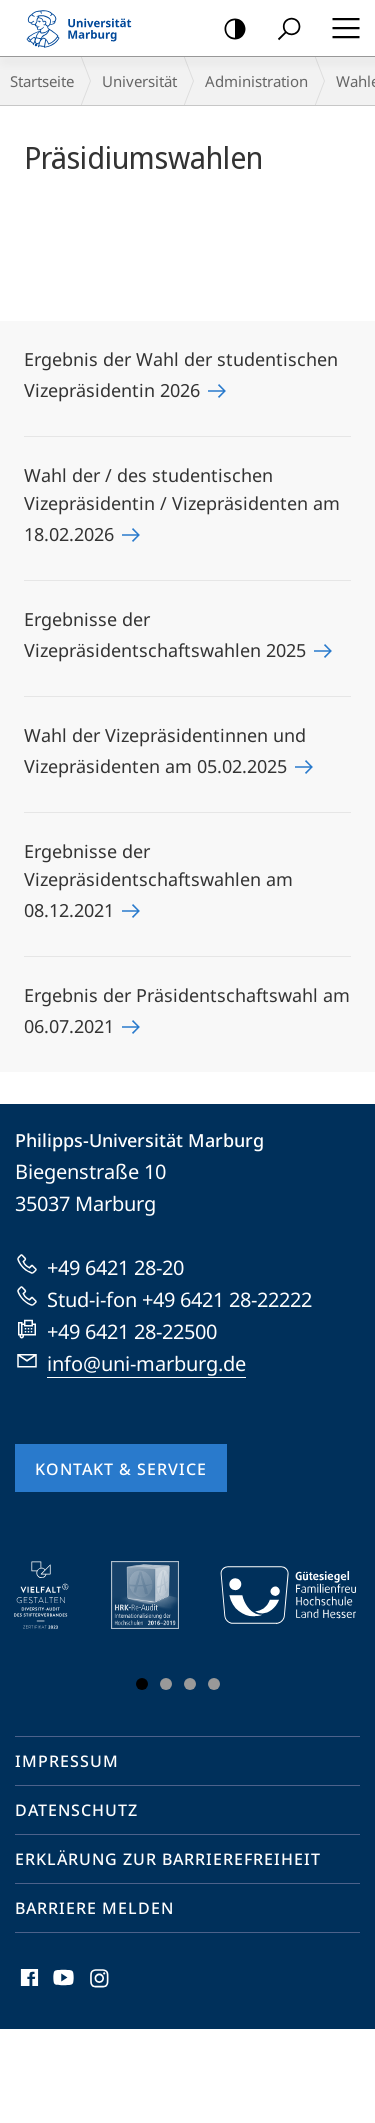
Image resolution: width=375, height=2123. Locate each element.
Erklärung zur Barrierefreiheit (168, 1859)
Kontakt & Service (121, 1469)
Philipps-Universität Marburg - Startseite (85, 28)
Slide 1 (142, 1684)
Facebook (27, 1982)
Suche (282, 29)
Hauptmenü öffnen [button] (340, 28)
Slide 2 (166, 1684)
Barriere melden (94, 1908)
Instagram (100, 1982)
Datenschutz (76, 1810)
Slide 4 (214, 1684)
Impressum (67, 1761)
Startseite (42, 81)
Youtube (61, 1982)
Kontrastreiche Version (228, 29)
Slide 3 (190, 1684)
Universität (139, 81)
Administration (256, 81)
